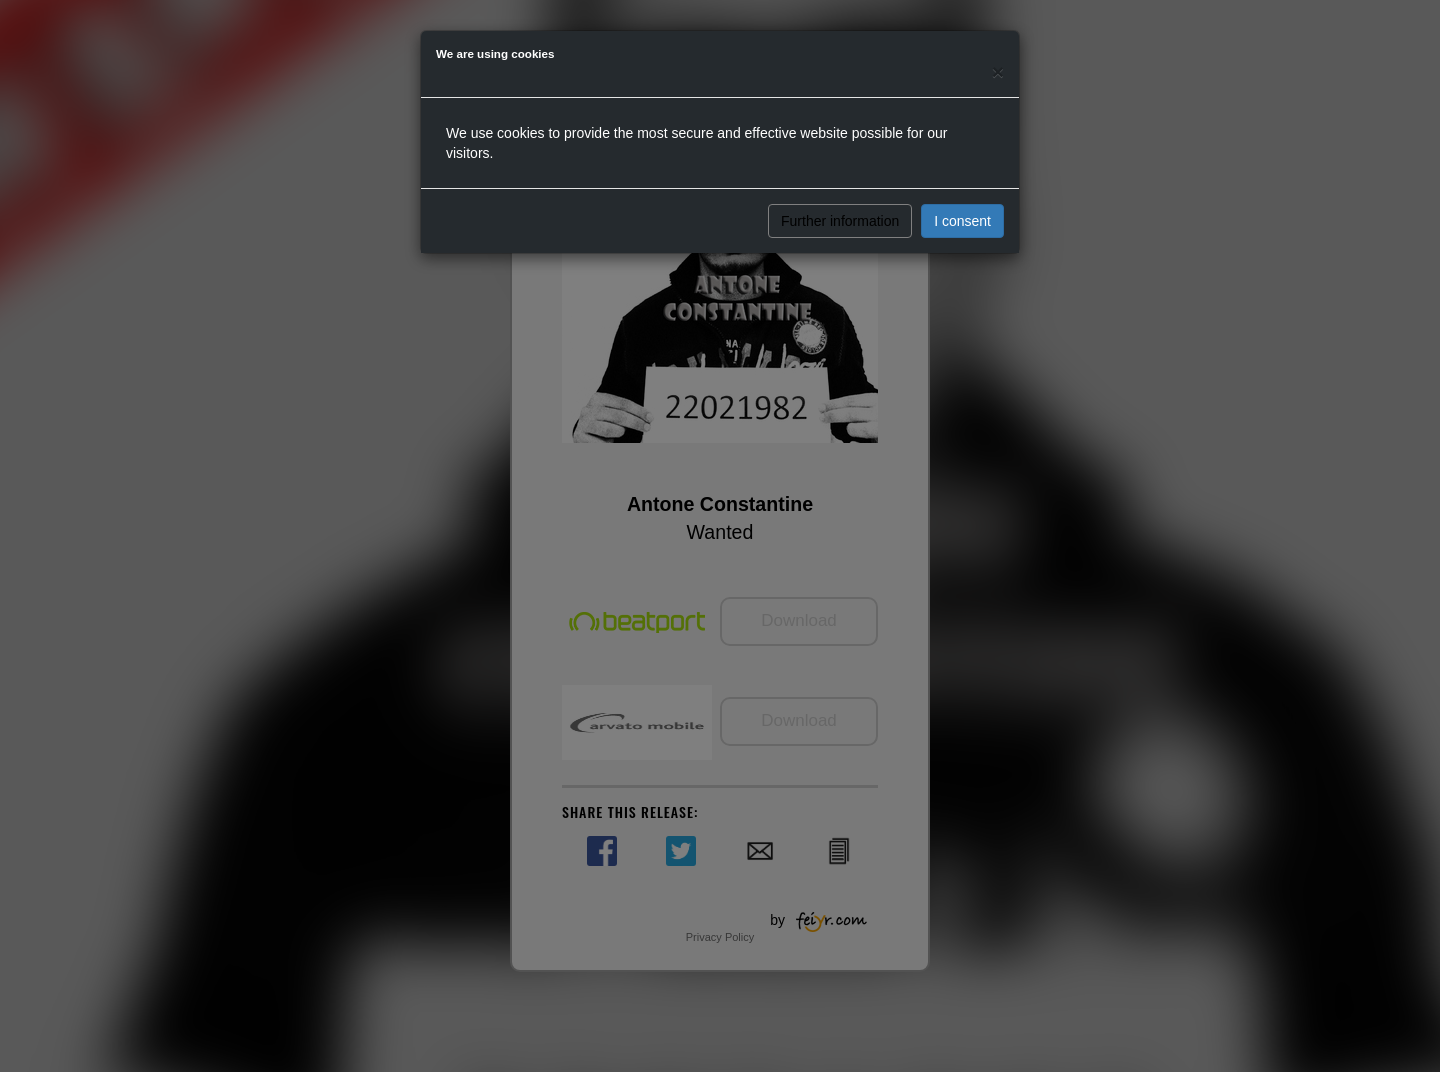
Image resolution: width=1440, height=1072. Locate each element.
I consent (962, 221)
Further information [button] (840, 221)
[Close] (998, 71)
